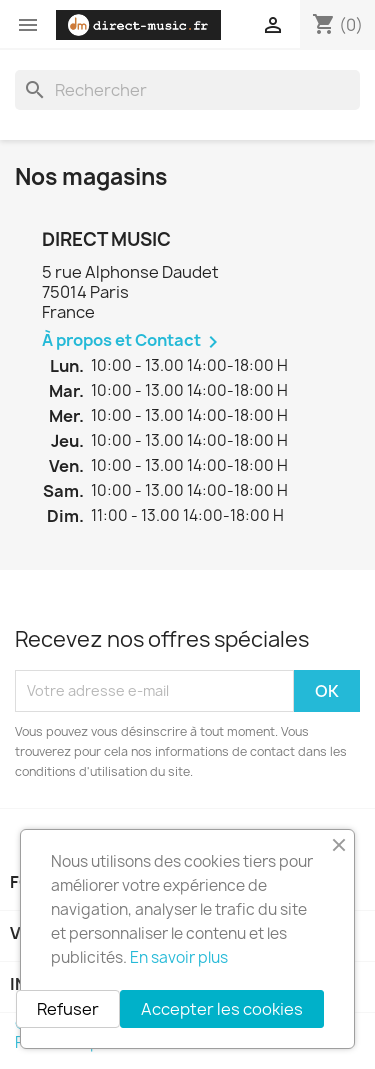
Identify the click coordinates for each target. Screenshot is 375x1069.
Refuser (68, 1009)
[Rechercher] (187, 90)
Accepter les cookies (222, 1009)
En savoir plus (179, 957)
